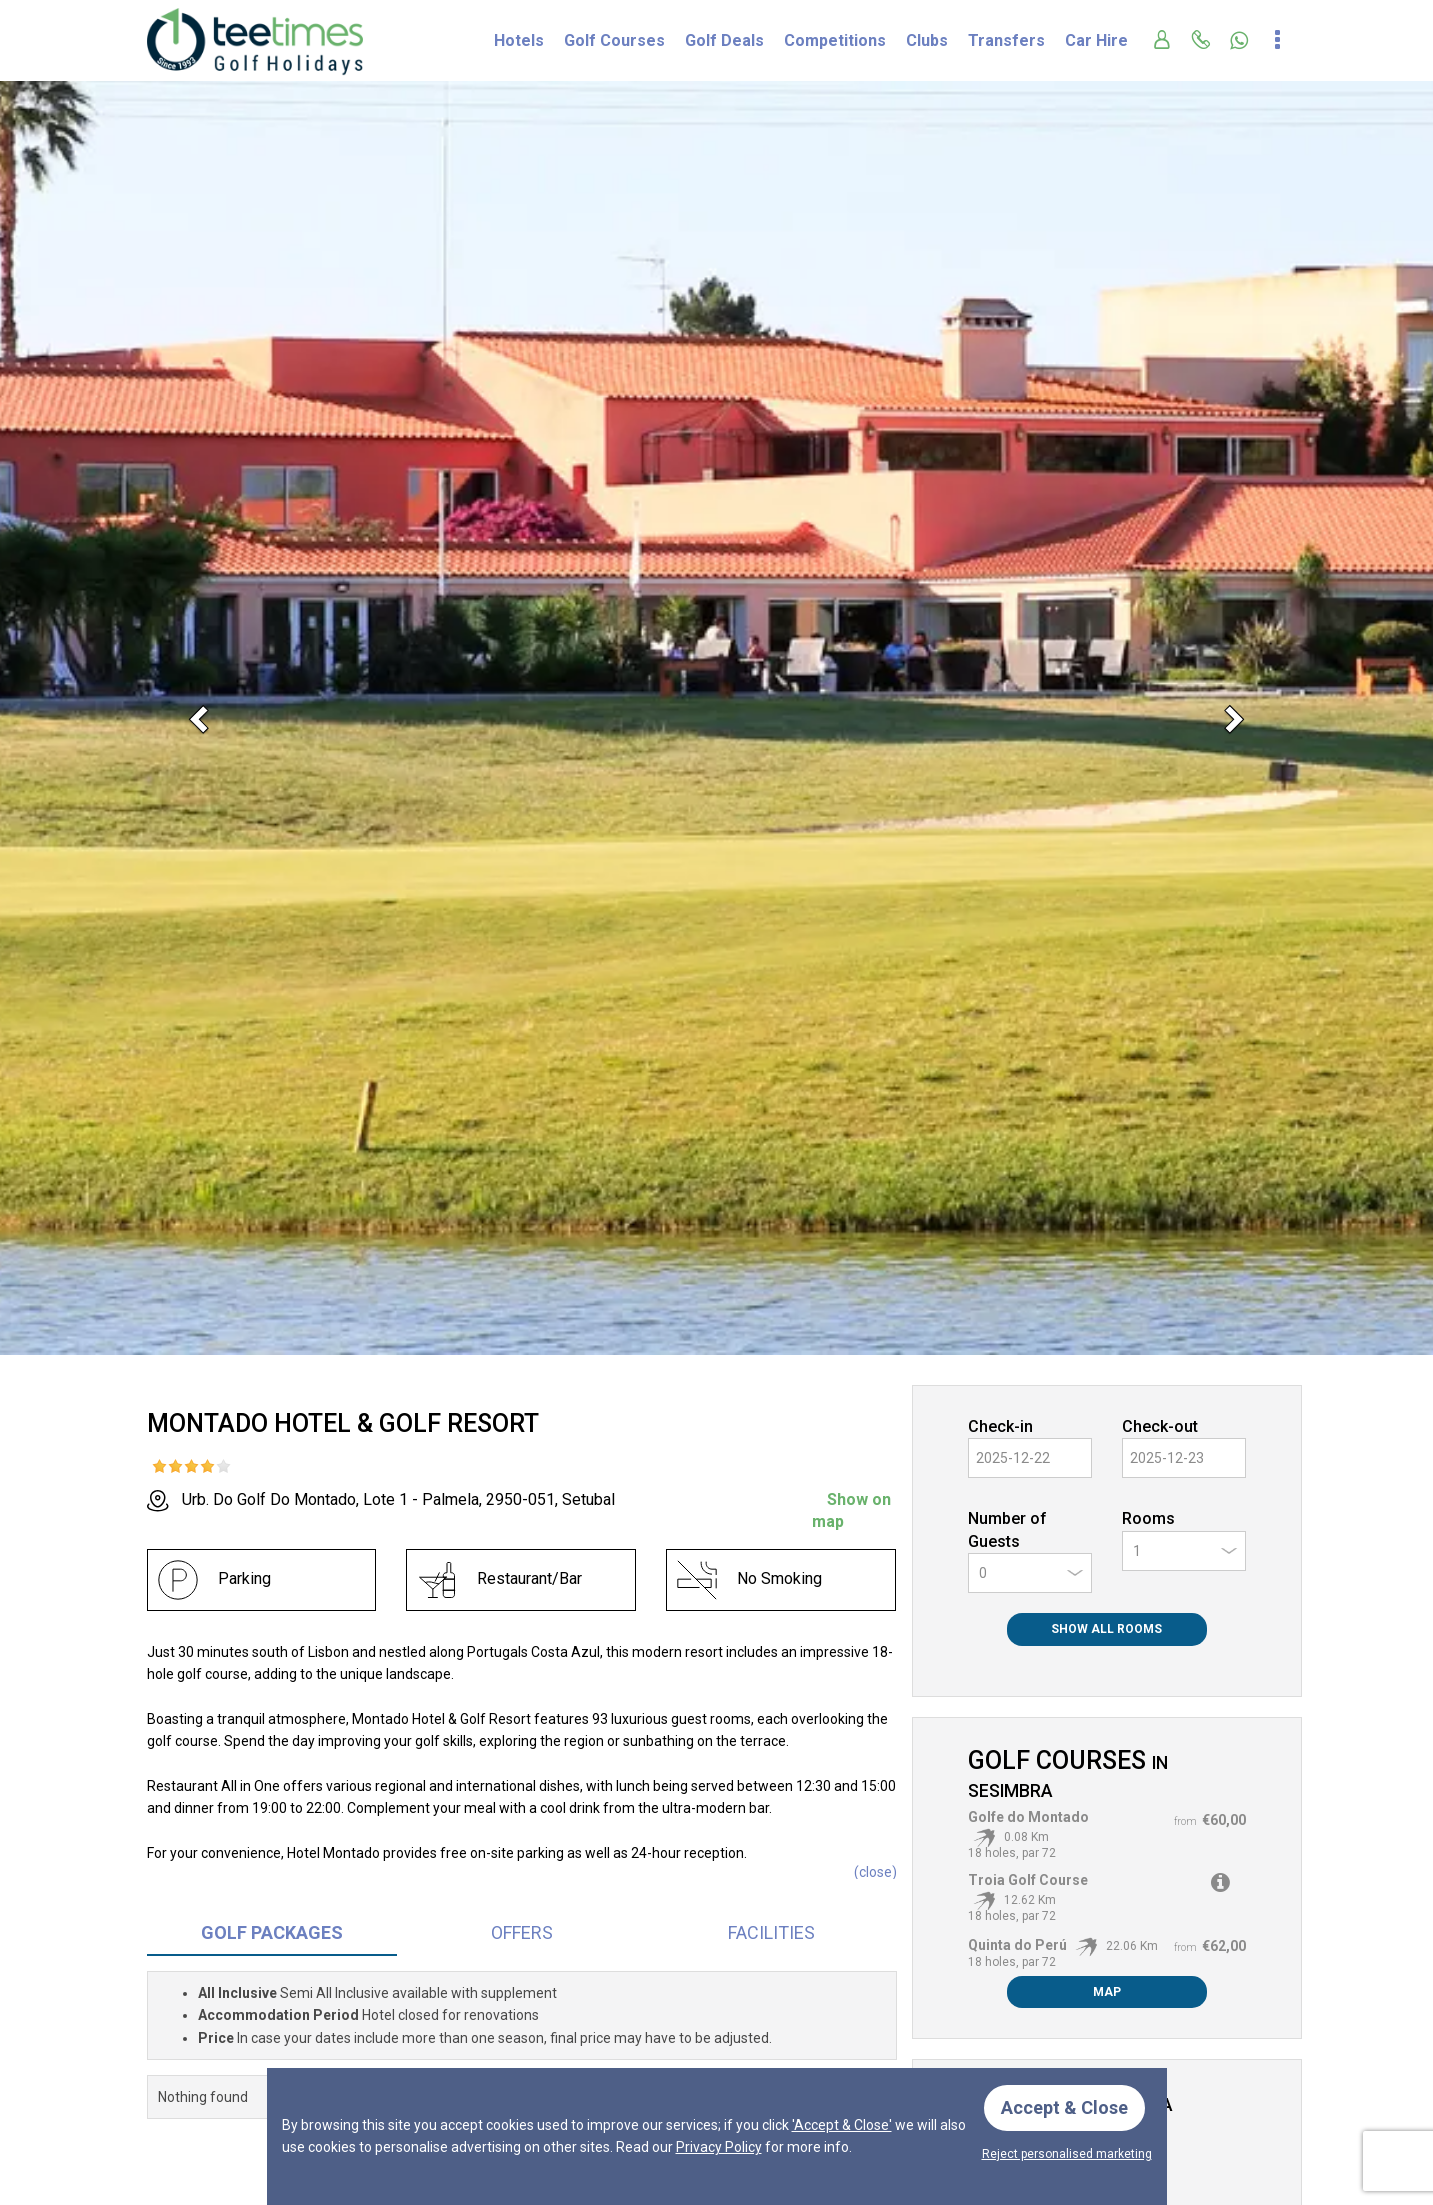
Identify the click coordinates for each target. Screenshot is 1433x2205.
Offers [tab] (522, 1932)
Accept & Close (1064, 2107)
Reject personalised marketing (1067, 2154)
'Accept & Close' (842, 2125)
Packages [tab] (272, 1932)
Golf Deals (724, 40)
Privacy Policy (719, 2147)
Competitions (835, 40)
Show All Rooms (1106, 1629)
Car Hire (1096, 40)
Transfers (1006, 40)
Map (1107, 1992)
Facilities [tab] (771, 1932)
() (875, 1872)
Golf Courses (614, 40)
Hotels (519, 40)
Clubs (927, 40)
